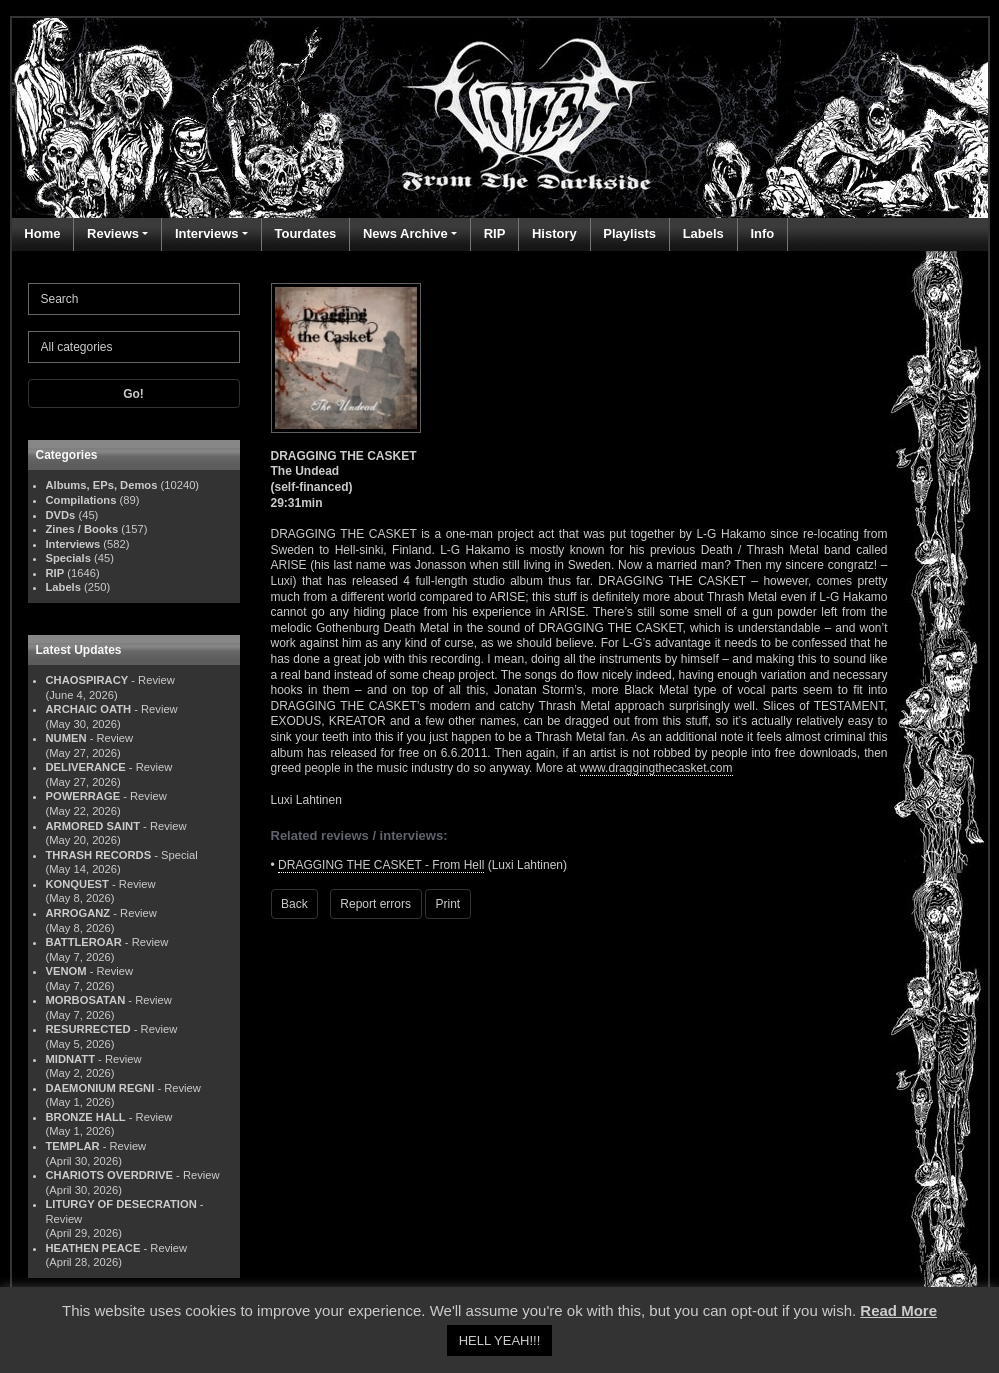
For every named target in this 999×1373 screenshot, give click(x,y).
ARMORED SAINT (93, 826)
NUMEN (66, 738)
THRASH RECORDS (99, 855)
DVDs (61, 515)
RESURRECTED (88, 1029)
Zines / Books (82, 529)
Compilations (81, 500)
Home (42, 233)
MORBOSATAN (86, 1000)
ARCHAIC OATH (89, 709)
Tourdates (305, 233)
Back (294, 904)
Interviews (207, 233)
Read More (898, 1310)
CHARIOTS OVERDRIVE (109, 1175)
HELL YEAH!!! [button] (500, 1340)
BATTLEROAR (84, 942)
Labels (703, 233)
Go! (133, 394)
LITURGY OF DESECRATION (121, 1204)
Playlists (629, 233)
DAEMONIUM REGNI (100, 1088)
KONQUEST (77, 884)
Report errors (375, 904)
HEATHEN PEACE (93, 1248)
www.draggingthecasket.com (656, 768)
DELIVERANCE (86, 767)
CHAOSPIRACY (87, 680)
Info (762, 233)
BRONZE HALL (86, 1117)
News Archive (405, 233)
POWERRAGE (83, 796)
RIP (495, 233)
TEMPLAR (73, 1146)
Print (448, 904)
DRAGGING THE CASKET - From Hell (381, 865)
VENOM (66, 971)
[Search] (134, 299)
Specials (68, 558)
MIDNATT (71, 1059)
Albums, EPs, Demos (102, 485)
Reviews (113, 233)
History (554, 233)
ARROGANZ (78, 913)
